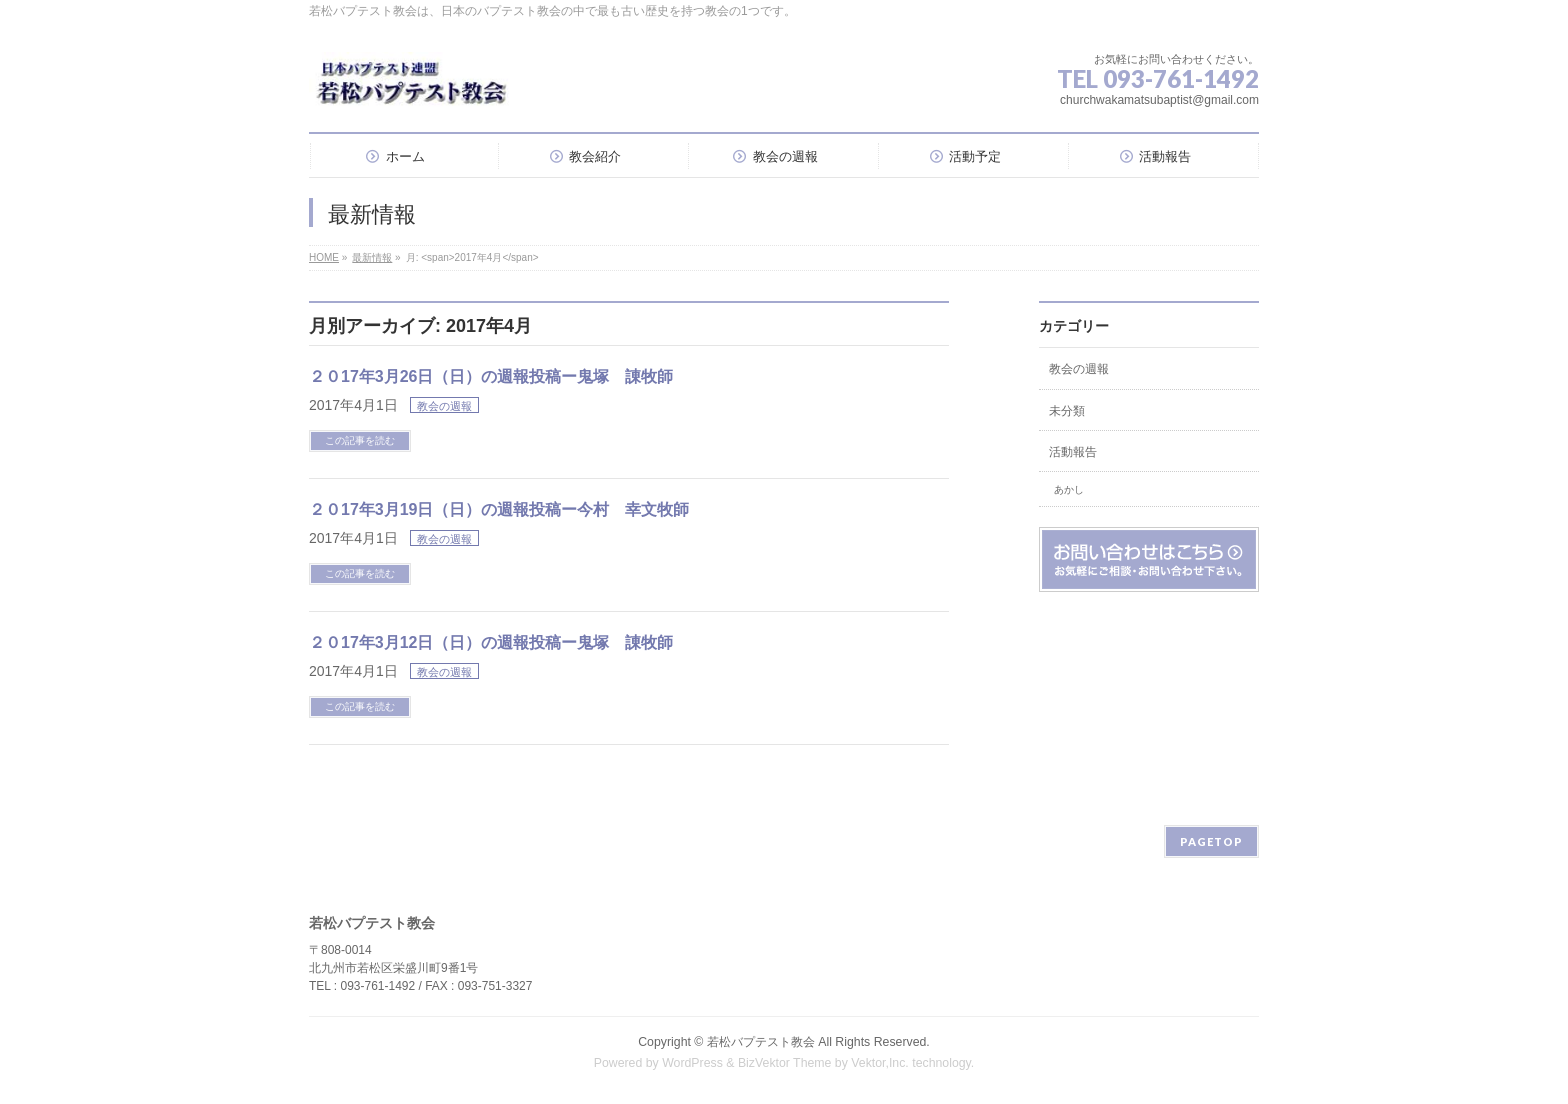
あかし (1069, 489)
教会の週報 (444, 406)
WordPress (692, 1063)
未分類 (1067, 411)
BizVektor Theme (785, 1063)
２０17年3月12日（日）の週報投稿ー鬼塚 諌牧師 (491, 642)
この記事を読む (360, 440)
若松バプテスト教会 (761, 1042)
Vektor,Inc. (880, 1063)
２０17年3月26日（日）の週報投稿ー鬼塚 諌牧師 (491, 376)
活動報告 (1073, 452)
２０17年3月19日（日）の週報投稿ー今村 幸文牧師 (499, 509)
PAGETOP (1211, 841)
